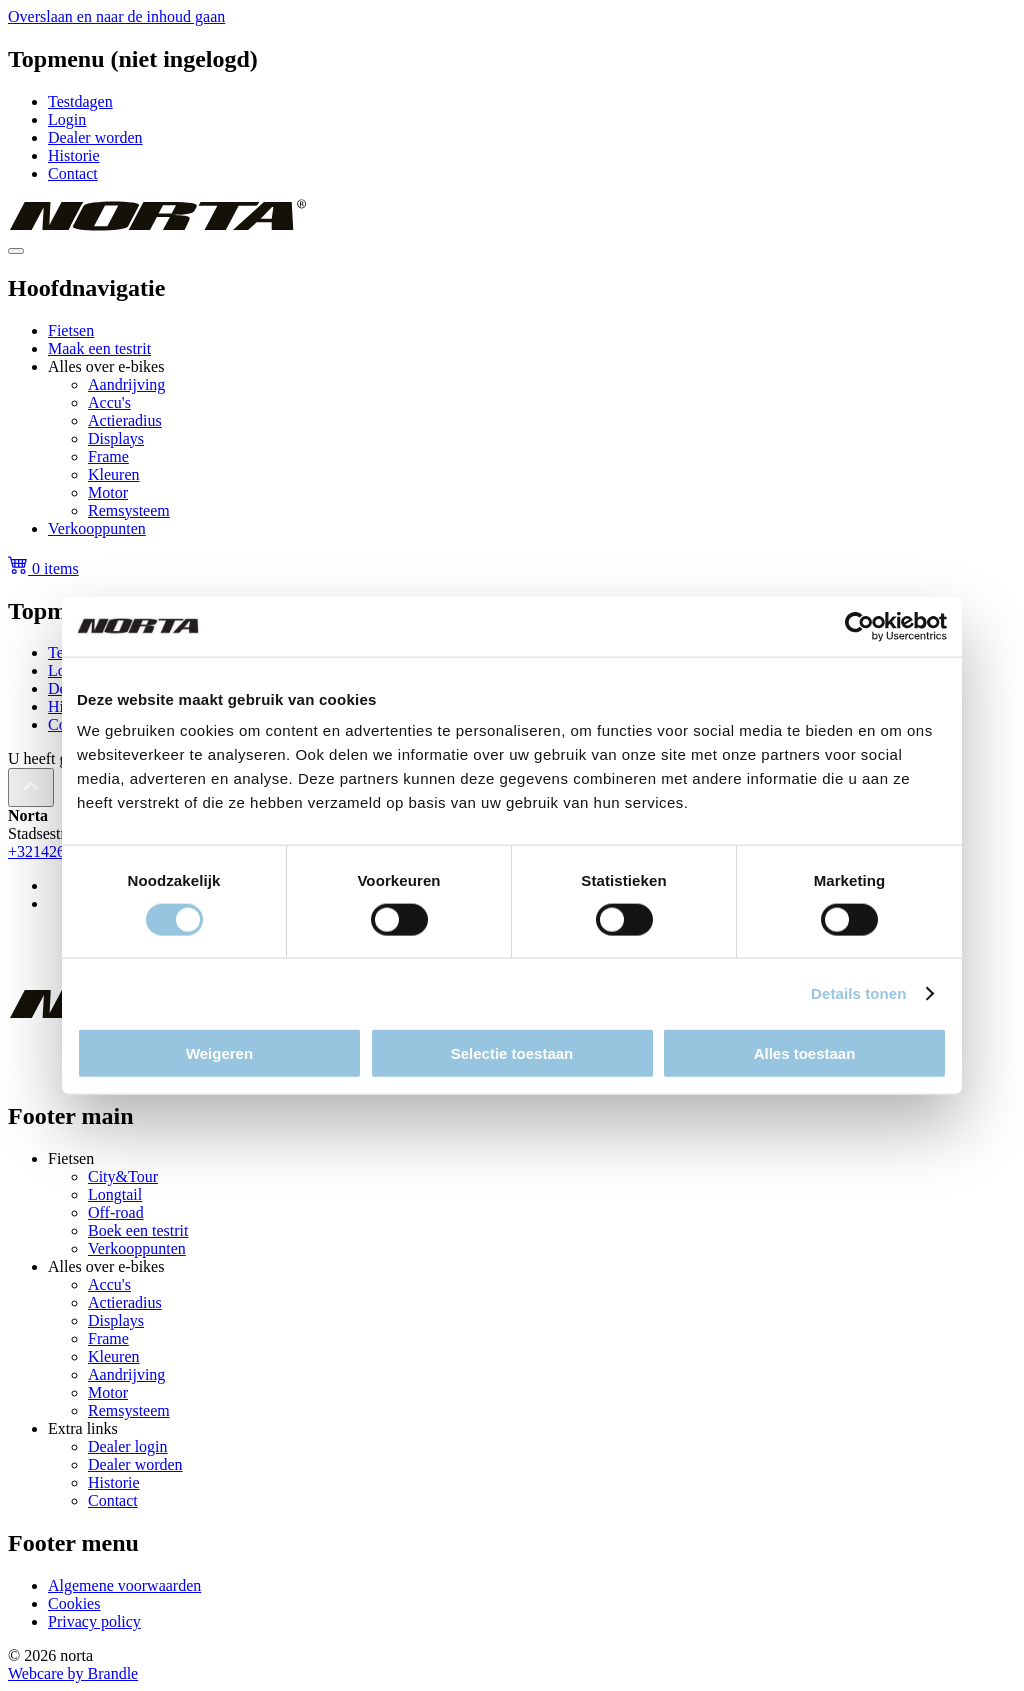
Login (67, 119)
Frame (108, 456)
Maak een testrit (99, 348)
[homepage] (157, 227)
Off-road (116, 1212)
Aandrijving (126, 384)
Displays (116, 438)
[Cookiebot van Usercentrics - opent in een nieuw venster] (859, 626)
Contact (73, 173)
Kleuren (114, 474)
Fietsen (71, 330)
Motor (108, 492)
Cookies (74, 1603)
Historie (74, 155)
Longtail (115, 1194)
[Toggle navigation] (16, 251)
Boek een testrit (138, 1230)
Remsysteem (129, 510)
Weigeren (219, 1053)
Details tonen (858, 992)
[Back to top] (31, 787)
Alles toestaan (805, 1053)
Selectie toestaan (512, 1053)
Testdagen (80, 101)
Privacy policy (94, 1621)
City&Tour (123, 1176)
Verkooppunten (97, 528)
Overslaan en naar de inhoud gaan (116, 16)
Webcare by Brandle (73, 1673)
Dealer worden (95, 137)
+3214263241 (52, 851)
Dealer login (128, 1446)
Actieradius (125, 420)
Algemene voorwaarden (124, 1585)
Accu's (109, 402)
